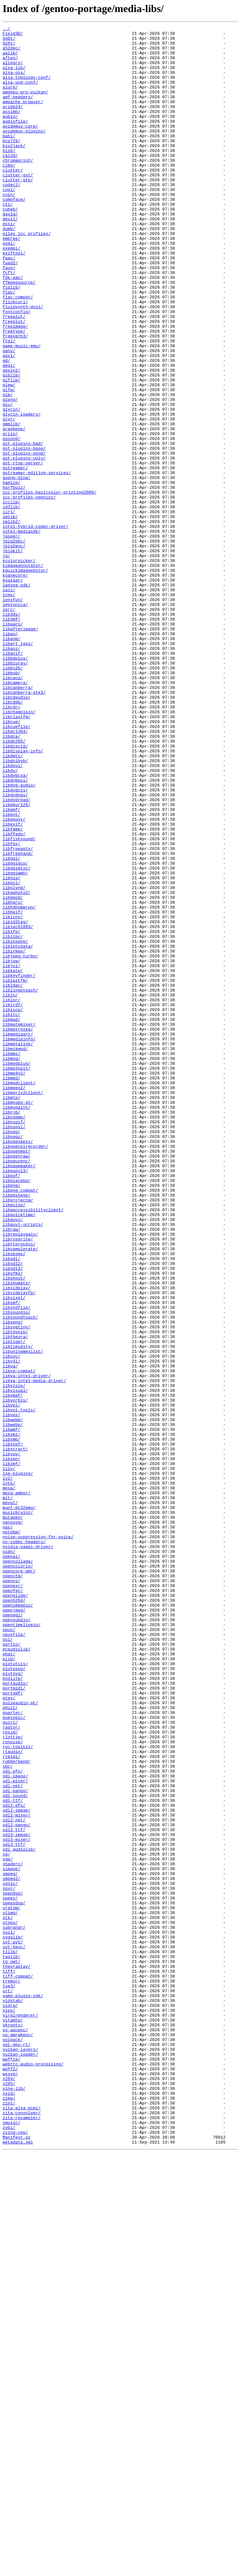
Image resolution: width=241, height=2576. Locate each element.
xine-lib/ (14, 2501)
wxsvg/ (10, 2484)
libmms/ (11, 1259)
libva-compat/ (19, 1640)
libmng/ (11, 1265)
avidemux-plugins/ (24, 152)
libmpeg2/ (14, 1300)
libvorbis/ (15, 1675)
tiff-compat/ (18, 2366)
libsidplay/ (17, 1540)
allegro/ (13, 70)
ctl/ (8, 240)
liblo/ (10, 1189)
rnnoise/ (13, 2085)
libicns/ (13, 1095)
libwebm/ (13, 1699)
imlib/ (10, 615)
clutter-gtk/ (18, 211)
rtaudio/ (13, 2097)
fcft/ (9, 322)
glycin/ (11, 486)
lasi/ (9, 703)
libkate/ (13, 1160)
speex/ (10, 2273)
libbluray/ (15, 791)
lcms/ (9, 709)
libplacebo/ (17, 1412)
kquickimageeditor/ (25, 679)
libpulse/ (14, 1441)
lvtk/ (9, 1775)
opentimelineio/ (22, 1945)
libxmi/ (11, 1716)
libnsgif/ (14, 1341)
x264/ (9, 2489)
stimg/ (10, 2290)
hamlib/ (11, 574)
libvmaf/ (13, 1669)
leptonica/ (15, 720)
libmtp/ (11, 1312)
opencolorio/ (18, 1874)
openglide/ (15, 1909)
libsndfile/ (17, 1564)
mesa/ (9, 1781)
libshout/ (14, 1529)
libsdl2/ (13, 1511)
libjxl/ (11, 1154)
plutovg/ (13, 2003)
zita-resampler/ (22, 2536)
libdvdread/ (17, 955)
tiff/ (9, 2361)
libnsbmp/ (14, 1335)
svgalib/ (13, 2320)
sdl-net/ (13, 2138)
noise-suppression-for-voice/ (38, 1839)
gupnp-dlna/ (17, 568)
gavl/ (9, 422)
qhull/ (10, 2044)
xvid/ (9, 2507)
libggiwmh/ (15, 1043)
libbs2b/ (13, 797)
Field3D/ (13, 35)
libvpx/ (11, 1693)
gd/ (6, 428)
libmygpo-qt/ (18, 1318)
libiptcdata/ (18, 1130)
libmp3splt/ (17, 1277)
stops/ (10, 2302)
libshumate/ (17, 1535)
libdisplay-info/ (23, 896)
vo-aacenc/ (15, 2431)
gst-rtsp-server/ (23, 551)
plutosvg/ (14, 1997)
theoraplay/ (17, 2355)
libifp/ (11, 1113)
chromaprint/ (18, 187)
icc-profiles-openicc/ (29, 592)
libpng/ (11, 1417)
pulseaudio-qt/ (20, 2038)
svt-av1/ (13, 2325)
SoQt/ (9, 41)
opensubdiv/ (17, 1939)
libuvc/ (11, 1622)
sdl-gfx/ (13, 2120)
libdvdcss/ (15, 943)
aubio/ (10, 135)
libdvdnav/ (15, 949)
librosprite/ (18, 1482)
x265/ (9, 2495)
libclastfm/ (17, 855)
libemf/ (11, 966)
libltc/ (11, 1212)
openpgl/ (13, 1933)
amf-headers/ (18, 111)
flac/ (9, 346)
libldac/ (13, 1177)
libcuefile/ (17, 867)
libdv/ (10, 920)
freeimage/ (15, 387)
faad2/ (10, 310)
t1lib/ (10, 2337)
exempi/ (11, 293)
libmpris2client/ (23, 1306)
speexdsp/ (14, 2278)
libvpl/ (11, 1681)
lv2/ (8, 1769)
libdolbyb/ (15, 908)
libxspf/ (13, 1728)
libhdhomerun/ (19, 1084)
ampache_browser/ (23, 117)
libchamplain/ (19, 849)
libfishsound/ (19, 1002)
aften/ (10, 64)
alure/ (10, 100)
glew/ (9, 457)
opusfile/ (14, 1956)
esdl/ (9, 287)
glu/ (8, 480)
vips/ (9, 2407)
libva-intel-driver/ (27, 1646)
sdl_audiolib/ (19, 2214)
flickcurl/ (15, 357)
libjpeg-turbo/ (20, 1142)
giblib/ (11, 445)
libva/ (10, 1634)
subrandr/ (14, 2308)
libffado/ (14, 996)
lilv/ (9, 1757)
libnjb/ (11, 1330)
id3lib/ (11, 603)
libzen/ (11, 1745)
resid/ (10, 2073)
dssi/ (9, 264)
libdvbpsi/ (15, 931)
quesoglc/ (14, 2056)
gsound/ (11, 521)
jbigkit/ (13, 656)
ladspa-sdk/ (17, 697)
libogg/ (11, 1353)
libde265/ (14, 884)
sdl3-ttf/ (14, 2208)
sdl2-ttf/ (14, 2191)
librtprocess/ (19, 1488)
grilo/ (10, 515)
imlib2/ (11, 621)
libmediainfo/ (19, 1242)
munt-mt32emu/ (19, 1804)
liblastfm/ (15, 1171)
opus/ (9, 1950)
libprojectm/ (18, 1435)
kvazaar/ (13, 691)
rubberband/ (17, 2109)
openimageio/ (18, 1921)
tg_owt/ (11, 2349)
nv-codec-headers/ (24, 1845)
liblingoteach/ (20, 1183)
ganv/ (9, 416)
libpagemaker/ (19, 1394)
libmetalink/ (18, 1248)
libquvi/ (13, 1458)
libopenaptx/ (18, 1365)
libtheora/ (15, 1599)
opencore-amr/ (19, 1880)
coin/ (9, 228)
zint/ (9, 2519)
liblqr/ (11, 1195)
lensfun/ (13, 715)
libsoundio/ (17, 1570)
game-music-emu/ (22, 410)
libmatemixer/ (19, 1224)
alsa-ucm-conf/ (20, 94)
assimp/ (11, 129)
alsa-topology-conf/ (27, 88)
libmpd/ (11, 1289)
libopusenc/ (17, 1388)
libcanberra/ (18, 820)
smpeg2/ (11, 2249)
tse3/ (9, 2378)
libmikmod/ (15, 1253)
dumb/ (9, 269)
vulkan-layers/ (20, 2454)
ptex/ (9, 2032)
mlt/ (8, 1792)
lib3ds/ (11, 732)
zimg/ (9, 2513)
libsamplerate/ (20, 1494)
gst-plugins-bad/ (23, 527)
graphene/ (14, 510)
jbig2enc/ (14, 650)
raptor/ (11, 2068)
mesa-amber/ (17, 1786)
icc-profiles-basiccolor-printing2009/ (49, 586)
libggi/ (11, 1025)
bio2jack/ (14, 170)
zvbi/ (9, 2548)
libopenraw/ (17, 1382)
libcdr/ (11, 843)
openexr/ (13, 1898)
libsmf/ (11, 1558)
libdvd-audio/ (19, 937)
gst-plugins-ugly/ (24, 545)
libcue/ (11, 861)
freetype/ (14, 392)
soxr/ (9, 2261)
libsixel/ (14, 1552)
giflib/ (11, 451)
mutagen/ (13, 1816)
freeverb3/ (15, 398)
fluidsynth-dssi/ (23, 363)
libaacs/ (13, 744)
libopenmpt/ (17, 1376)
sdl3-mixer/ (17, 2202)
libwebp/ (13, 1704)
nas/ (8, 1827)
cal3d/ (10, 182)
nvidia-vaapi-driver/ (28, 1851)
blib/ (9, 176)
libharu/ (13, 1078)
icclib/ (11, 597)
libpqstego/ (17, 1429)
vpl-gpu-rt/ (17, 2448)
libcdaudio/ (17, 832)
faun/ (9, 316)
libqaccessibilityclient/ (33, 1447)
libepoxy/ (14, 978)
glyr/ (9, 498)
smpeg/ (10, 2243)
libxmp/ (11, 1722)
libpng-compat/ (20, 1423)
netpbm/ (11, 1833)
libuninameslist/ (23, 1617)
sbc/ (8, 2114)
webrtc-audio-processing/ (33, 2472)
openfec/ (13, 1904)
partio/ (11, 1968)
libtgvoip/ (15, 1593)
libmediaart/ (18, 1236)
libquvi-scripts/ (23, 1464)
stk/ (8, 2296)
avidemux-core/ (20, 146)
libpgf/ (11, 1406)
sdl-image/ (15, 2126)
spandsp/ (13, 2267)
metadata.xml (18, 2566)
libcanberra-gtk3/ (24, 826)
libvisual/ (15, 1663)
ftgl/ (9, 404)
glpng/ (10, 474)
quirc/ (10, 2062)
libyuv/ (11, 1740)
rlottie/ (13, 2079)
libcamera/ (15, 814)
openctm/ (13, 1886)
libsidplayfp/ (19, 1546)
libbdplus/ (15, 785)
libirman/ (14, 1136)
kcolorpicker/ (19, 668)
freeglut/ (14, 381)
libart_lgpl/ (18, 767)
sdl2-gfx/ (14, 2161)
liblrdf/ (13, 1201)
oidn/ (9, 1857)
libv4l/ (11, 1628)
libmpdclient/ (19, 1294)
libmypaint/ (17, 1324)
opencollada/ (18, 1868)
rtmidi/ (11, 2103)
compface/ (14, 234)
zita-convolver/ (22, 2530)
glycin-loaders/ (22, 492)
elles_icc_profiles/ (27, 275)
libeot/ (11, 972)
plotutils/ (15, 1991)
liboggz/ (13, 1359)
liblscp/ (13, 1207)
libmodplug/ (17, 1271)
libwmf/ (11, 1710)
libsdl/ (11, 1505)
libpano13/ (15, 1400)
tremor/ (11, 2372)
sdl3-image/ (17, 2196)
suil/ (9, 2314)
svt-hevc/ (14, 2331)
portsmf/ (13, 2027)
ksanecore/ (15, 685)
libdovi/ (13, 914)
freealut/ (14, 375)
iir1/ (9, 609)
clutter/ (13, 199)
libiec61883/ (18, 1107)
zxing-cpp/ (15, 2554)
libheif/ (13, 1089)
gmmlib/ (11, 504)
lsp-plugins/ (18, 1763)
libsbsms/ (14, 1499)
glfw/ (9, 463)
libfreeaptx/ (18, 1013)
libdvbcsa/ (15, 925)
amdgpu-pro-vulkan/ (25, 105)
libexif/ (13, 984)
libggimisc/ (17, 1037)
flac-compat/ (18, 351)
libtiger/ (14, 1605)
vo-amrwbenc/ (18, 2437)
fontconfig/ (17, 369)
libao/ (10, 756)
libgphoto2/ (17, 1066)
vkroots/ (13, 2425)
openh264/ (14, 1915)
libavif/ (13, 779)
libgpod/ (13, 1072)
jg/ (6, 662)
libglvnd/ (14, 1060)
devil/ (10, 258)
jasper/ (11, 638)
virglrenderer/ (20, 2413)
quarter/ (13, 2050)
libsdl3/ (13, 1517)
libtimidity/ (18, 1611)
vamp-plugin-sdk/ (23, 2390)
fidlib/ (11, 340)
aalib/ (10, 59)
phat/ (9, 1980)
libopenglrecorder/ (25, 1371)
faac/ (9, 305)
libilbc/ (13, 1119)
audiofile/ (15, 141)
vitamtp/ (13, 2419)
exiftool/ (14, 299)
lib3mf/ (11, 738)
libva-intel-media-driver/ (34, 1652)
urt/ (8, 2384)
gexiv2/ (11, 439)
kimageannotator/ (23, 674)
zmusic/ (11, 2542)
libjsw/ (11, 1148)
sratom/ (11, 2284)
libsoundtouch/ (20, 1576)
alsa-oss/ (14, 82)
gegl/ (9, 433)
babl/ (9, 158)
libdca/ (11, 879)
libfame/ (13, 990)
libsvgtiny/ (17, 1587)
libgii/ (11, 1054)
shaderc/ (13, 2232)
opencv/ (11, 1892)
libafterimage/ (20, 750)
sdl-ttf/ (13, 2155)
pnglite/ (13, 2009)
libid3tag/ (15, 1101)
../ (6, 29)
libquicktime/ (19, 1453)
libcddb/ (13, 838)
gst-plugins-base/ (24, 533)
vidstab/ (13, 2396)
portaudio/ (15, 2015)
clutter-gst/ (18, 205)
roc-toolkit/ (18, 2091)
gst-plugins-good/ (24, 539)
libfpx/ (11, 1007)
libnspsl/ (14, 1347)
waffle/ (11, 2466)
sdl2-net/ (14, 2179)
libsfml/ (13, 1523)
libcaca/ (13, 808)
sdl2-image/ (17, 2167)
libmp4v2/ (14, 1283)
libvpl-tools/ (19, 1687)
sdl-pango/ (15, 2144)
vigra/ (10, 2402)
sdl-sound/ (15, 2150)
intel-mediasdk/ (22, 633)
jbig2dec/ (14, 644)
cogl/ (9, 223)
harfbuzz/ (14, 580)
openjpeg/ (14, 1927)
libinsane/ (15, 1125)
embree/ (11, 281)
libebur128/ (17, 961)
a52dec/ (11, 53)
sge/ (8, 2226)
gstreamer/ (15, 556)
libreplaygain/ (20, 1476)
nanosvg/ (13, 1822)
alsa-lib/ (14, 76)
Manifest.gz (17, 2560)
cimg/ (9, 193)
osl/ (8, 1962)
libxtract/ (15, 1734)
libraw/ (11, 1470)
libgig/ (11, 1048)
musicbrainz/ (18, 1810)
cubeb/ (10, 246)
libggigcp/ (15, 1031)
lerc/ (9, 726)
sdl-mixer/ (15, 2132)
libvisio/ (14, 1658)
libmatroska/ (18, 1230)
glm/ (8, 469)
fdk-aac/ (13, 328)
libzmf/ (11, 1751)
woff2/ (10, 2478)
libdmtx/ (13, 902)
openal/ (11, 1863)
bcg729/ (11, 164)
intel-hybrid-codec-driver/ (36, 627)
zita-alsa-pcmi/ (22, 2525)
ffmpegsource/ (19, 334)
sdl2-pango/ (17, 2185)
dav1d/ (10, 252)
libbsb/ (11, 802)
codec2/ (11, 217)
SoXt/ (9, 47)
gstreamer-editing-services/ (37, 562)
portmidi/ (14, 2021)
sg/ (6, 2220)
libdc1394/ (15, 873)
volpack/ (13, 2443)
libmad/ (11, 1218)
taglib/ (11, 2343)
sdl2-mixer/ (17, 2173)
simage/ (11, 2237)
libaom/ (11, 761)
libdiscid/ (15, 890)
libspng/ (13, 1581)
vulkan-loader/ (20, 2460)
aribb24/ (13, 123)
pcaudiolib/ (17, 1974)
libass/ (11, 773)
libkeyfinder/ (19, 1166)
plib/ (9, 1986)
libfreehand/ (18, 1019)
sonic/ (10, 2255)
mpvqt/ (10, 1798)
